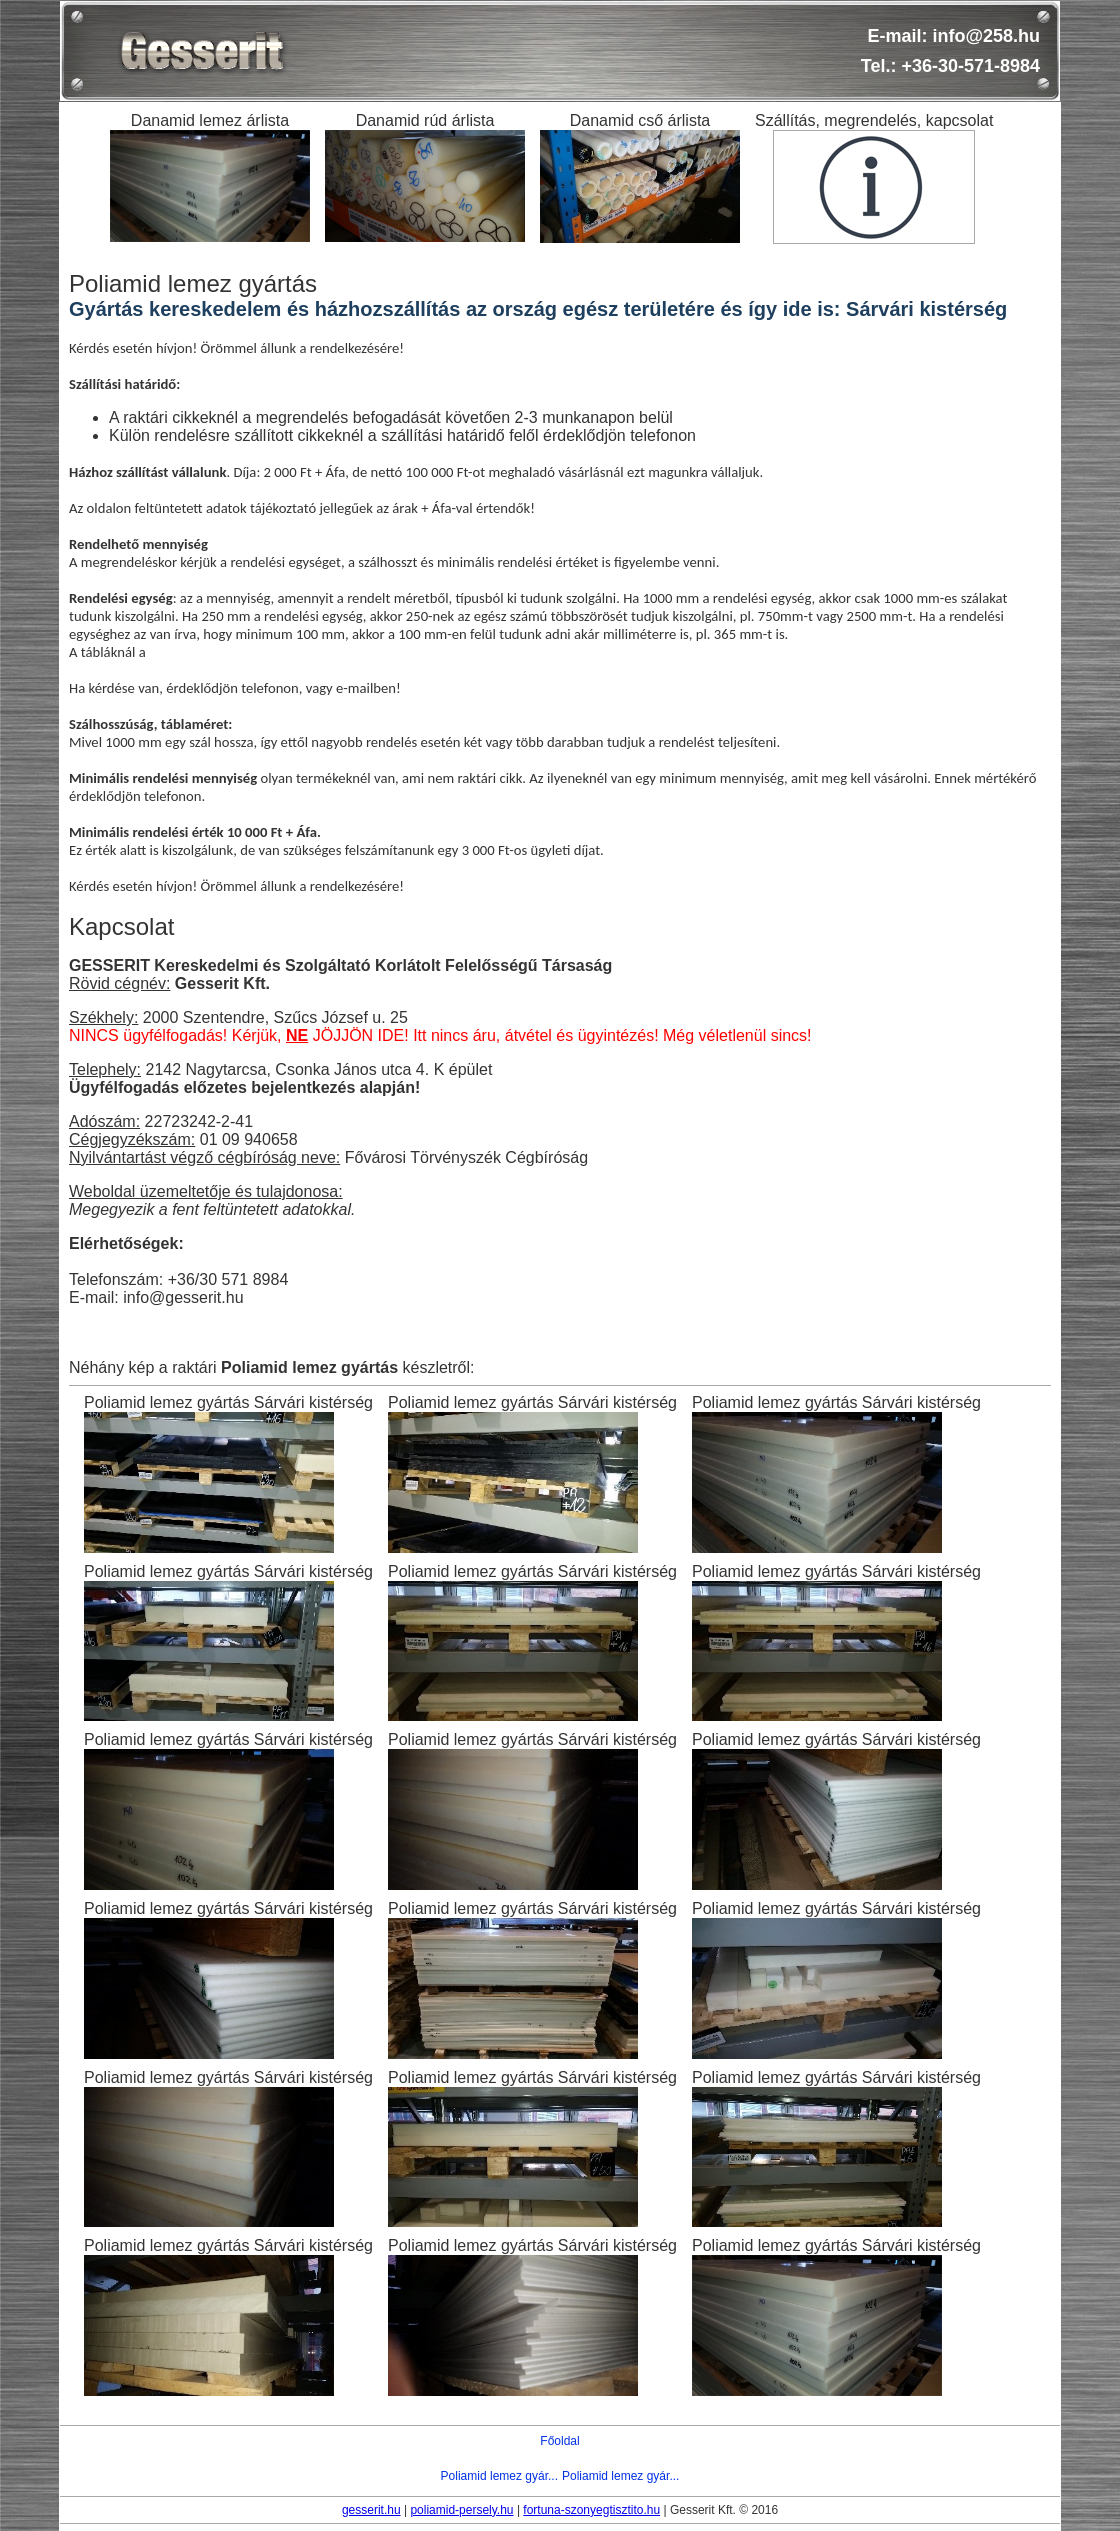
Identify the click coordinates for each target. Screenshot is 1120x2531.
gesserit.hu (371, 2510)
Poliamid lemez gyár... (499, 2476)
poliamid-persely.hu (461, 2510)
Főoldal (559, 2441)
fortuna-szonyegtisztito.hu (591, 2510)
